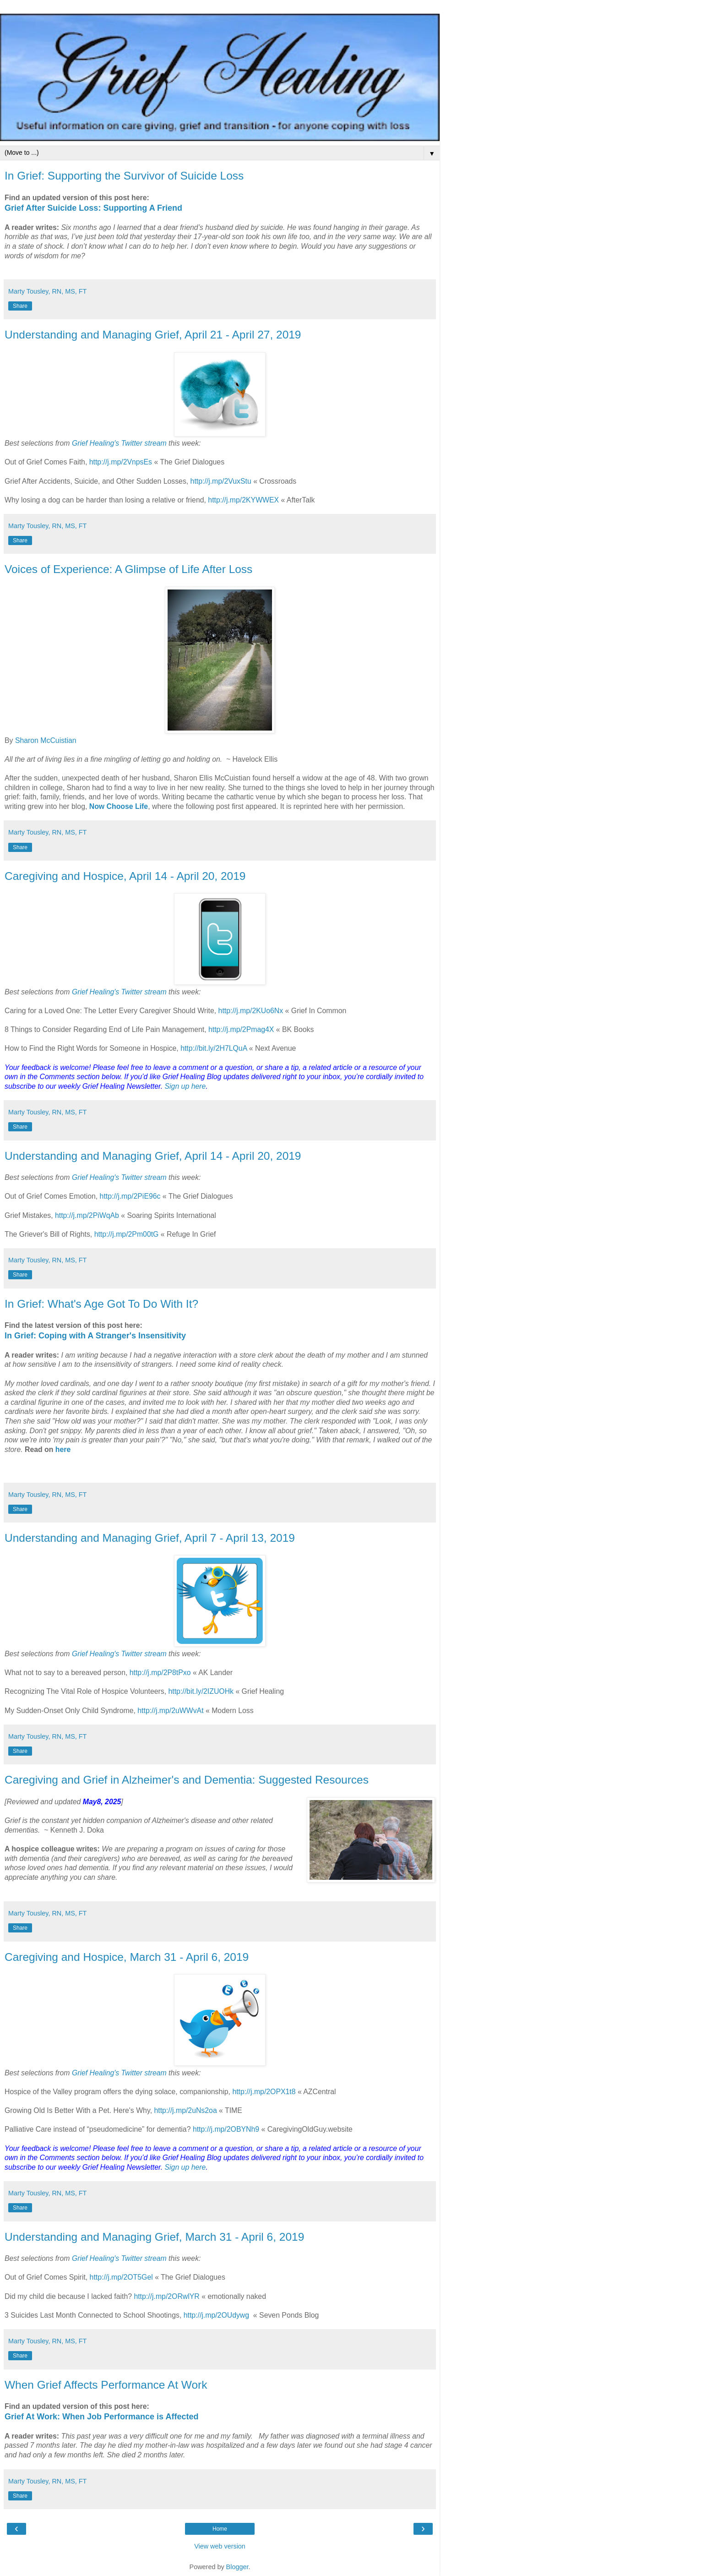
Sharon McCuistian (45, 740)
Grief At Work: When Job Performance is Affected (101, 2416)
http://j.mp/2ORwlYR (166, 2296)
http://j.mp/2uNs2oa (185, 2110)
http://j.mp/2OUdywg (216, 2315)
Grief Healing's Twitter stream (119, 443)
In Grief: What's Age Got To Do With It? (101, 1304)
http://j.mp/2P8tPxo (160, 1672)
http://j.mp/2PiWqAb (87, 1215)
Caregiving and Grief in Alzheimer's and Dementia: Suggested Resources (187, 1780)
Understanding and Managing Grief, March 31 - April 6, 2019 (154, 2237)
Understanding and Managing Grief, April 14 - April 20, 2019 (153, 1156)
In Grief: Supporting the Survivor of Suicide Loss (124, 175)
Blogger (237, 2567)
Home (219, 2529)
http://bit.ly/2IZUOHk (201, 1691)
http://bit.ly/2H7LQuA (213, 1048)
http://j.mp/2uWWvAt (170, 1710)
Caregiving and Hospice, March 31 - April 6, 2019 (127, 1957)
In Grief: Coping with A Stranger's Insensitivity (95, 1335)
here (63, 1449)
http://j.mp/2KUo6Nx (250, 1011)
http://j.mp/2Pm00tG (126, 1234)
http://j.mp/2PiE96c (130, 1196)
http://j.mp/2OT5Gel (121, 2277)
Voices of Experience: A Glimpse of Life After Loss (128, 569)
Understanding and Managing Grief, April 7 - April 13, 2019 (150, 1538)
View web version (219, 2546)
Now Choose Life (118, 806)
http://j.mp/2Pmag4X (241, 1029)
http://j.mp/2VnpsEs (120, 462)
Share (20, 306)
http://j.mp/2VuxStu (220, 481)
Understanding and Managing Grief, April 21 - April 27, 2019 (153, 334)
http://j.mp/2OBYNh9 (226, 2129)
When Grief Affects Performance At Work (106, 2385)
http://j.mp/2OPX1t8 (263, 2092)
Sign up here (185, 1086)
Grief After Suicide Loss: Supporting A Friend (93, 208)
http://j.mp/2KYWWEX (243, 500)
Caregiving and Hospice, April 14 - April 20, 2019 (125, 876)
